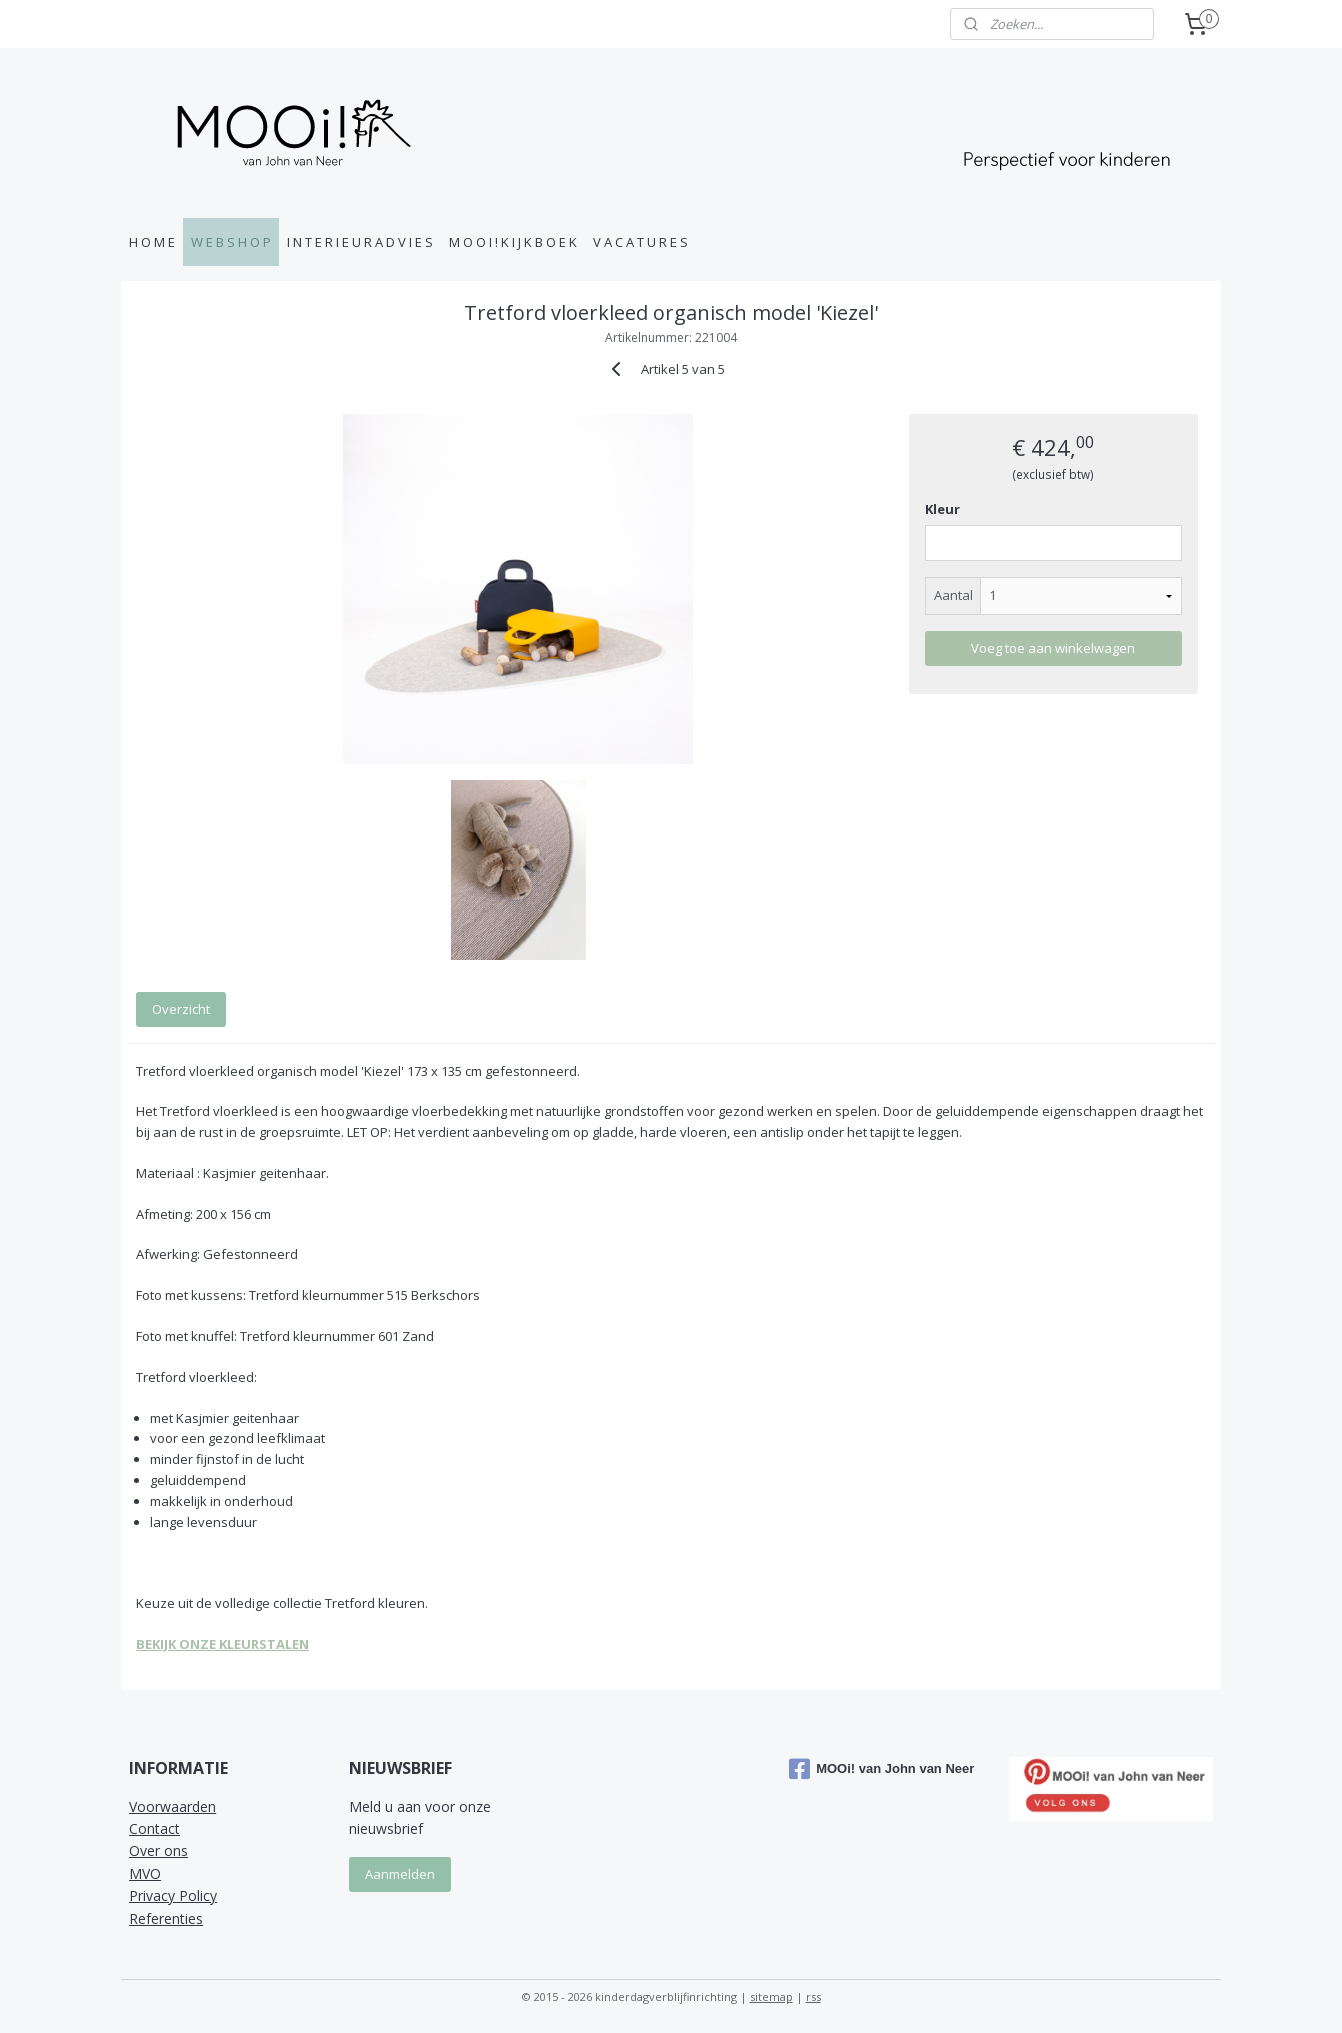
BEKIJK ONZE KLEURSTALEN (222, 1644)
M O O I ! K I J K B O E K (513, 242)
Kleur (942, 509)
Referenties (166, 1918)
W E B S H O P (231, 242)
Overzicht (181, 1009)
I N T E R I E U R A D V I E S (360, 242)
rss (813, 1996)
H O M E (152, 242)
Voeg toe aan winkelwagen (1053, 648)
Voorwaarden (172, 1806)
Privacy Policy (173, 1895)
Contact (154, 1828)
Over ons (158, 1850)
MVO (145, 1873)
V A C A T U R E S (640, 242)
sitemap (771, 1996)
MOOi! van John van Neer (881, 1769)
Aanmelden (400, 1874)
